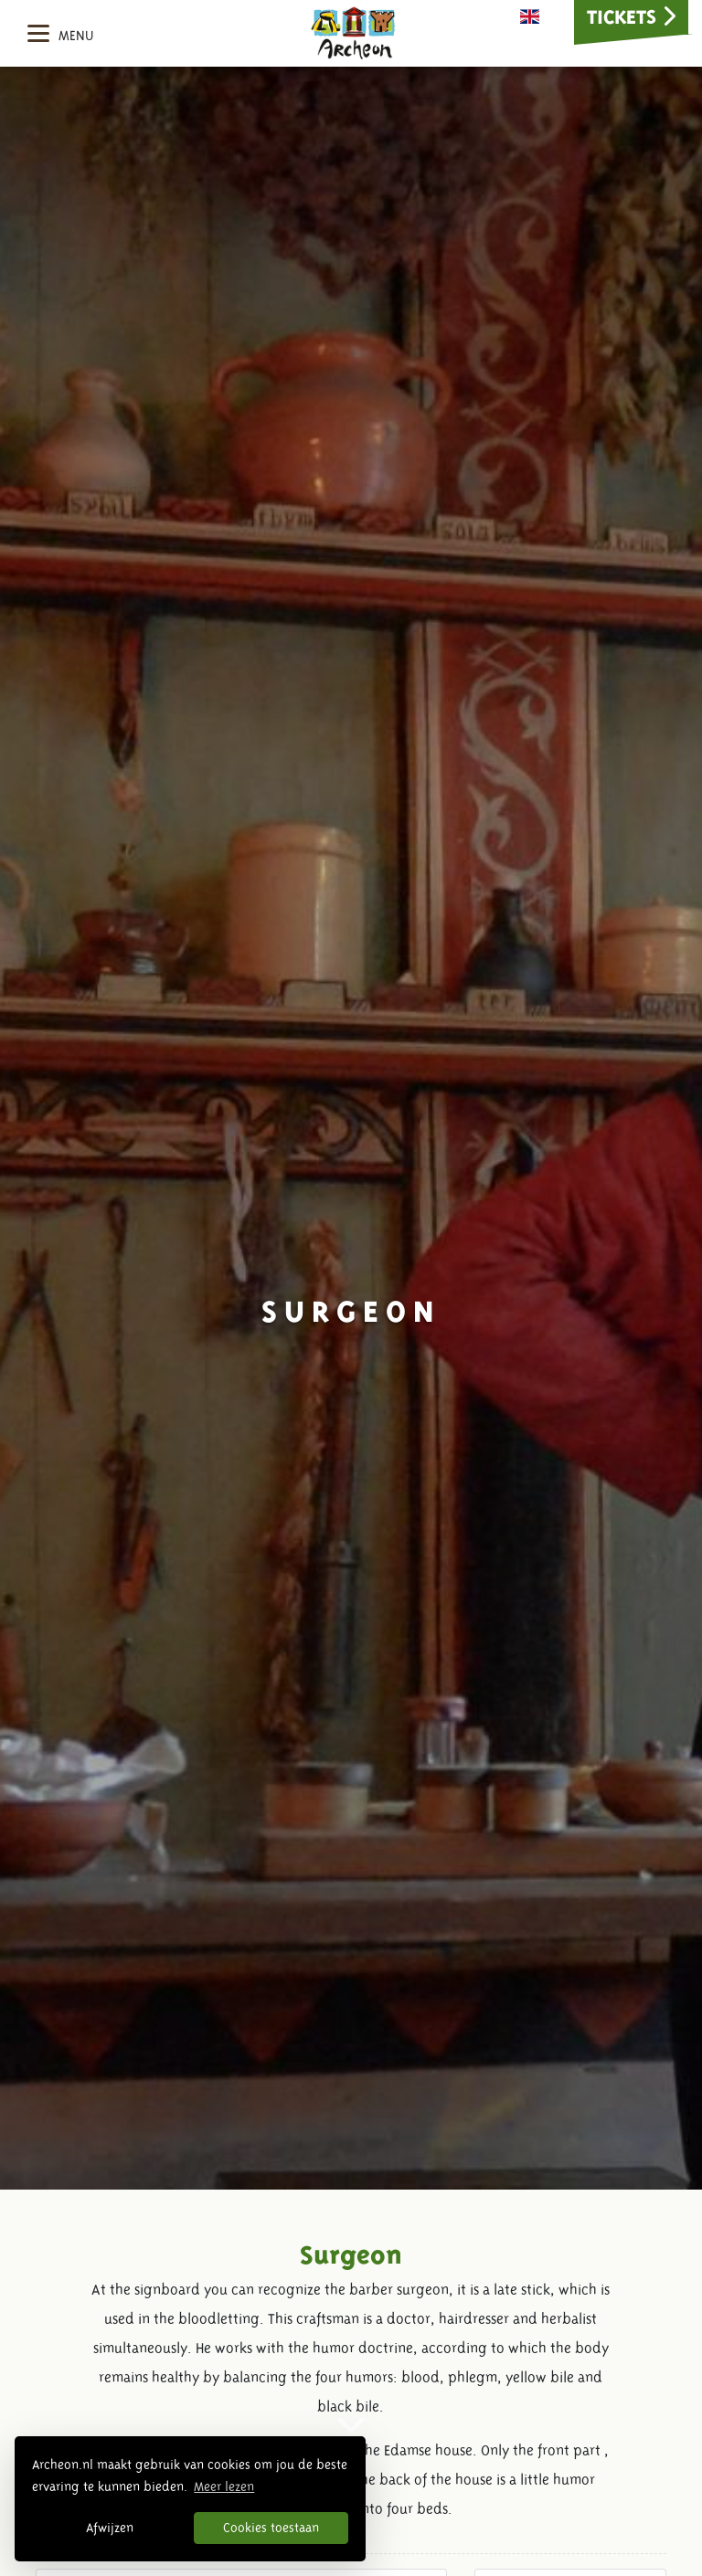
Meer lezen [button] (224, 2486)
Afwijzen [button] (109, 2527)
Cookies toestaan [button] (271, 2527)
